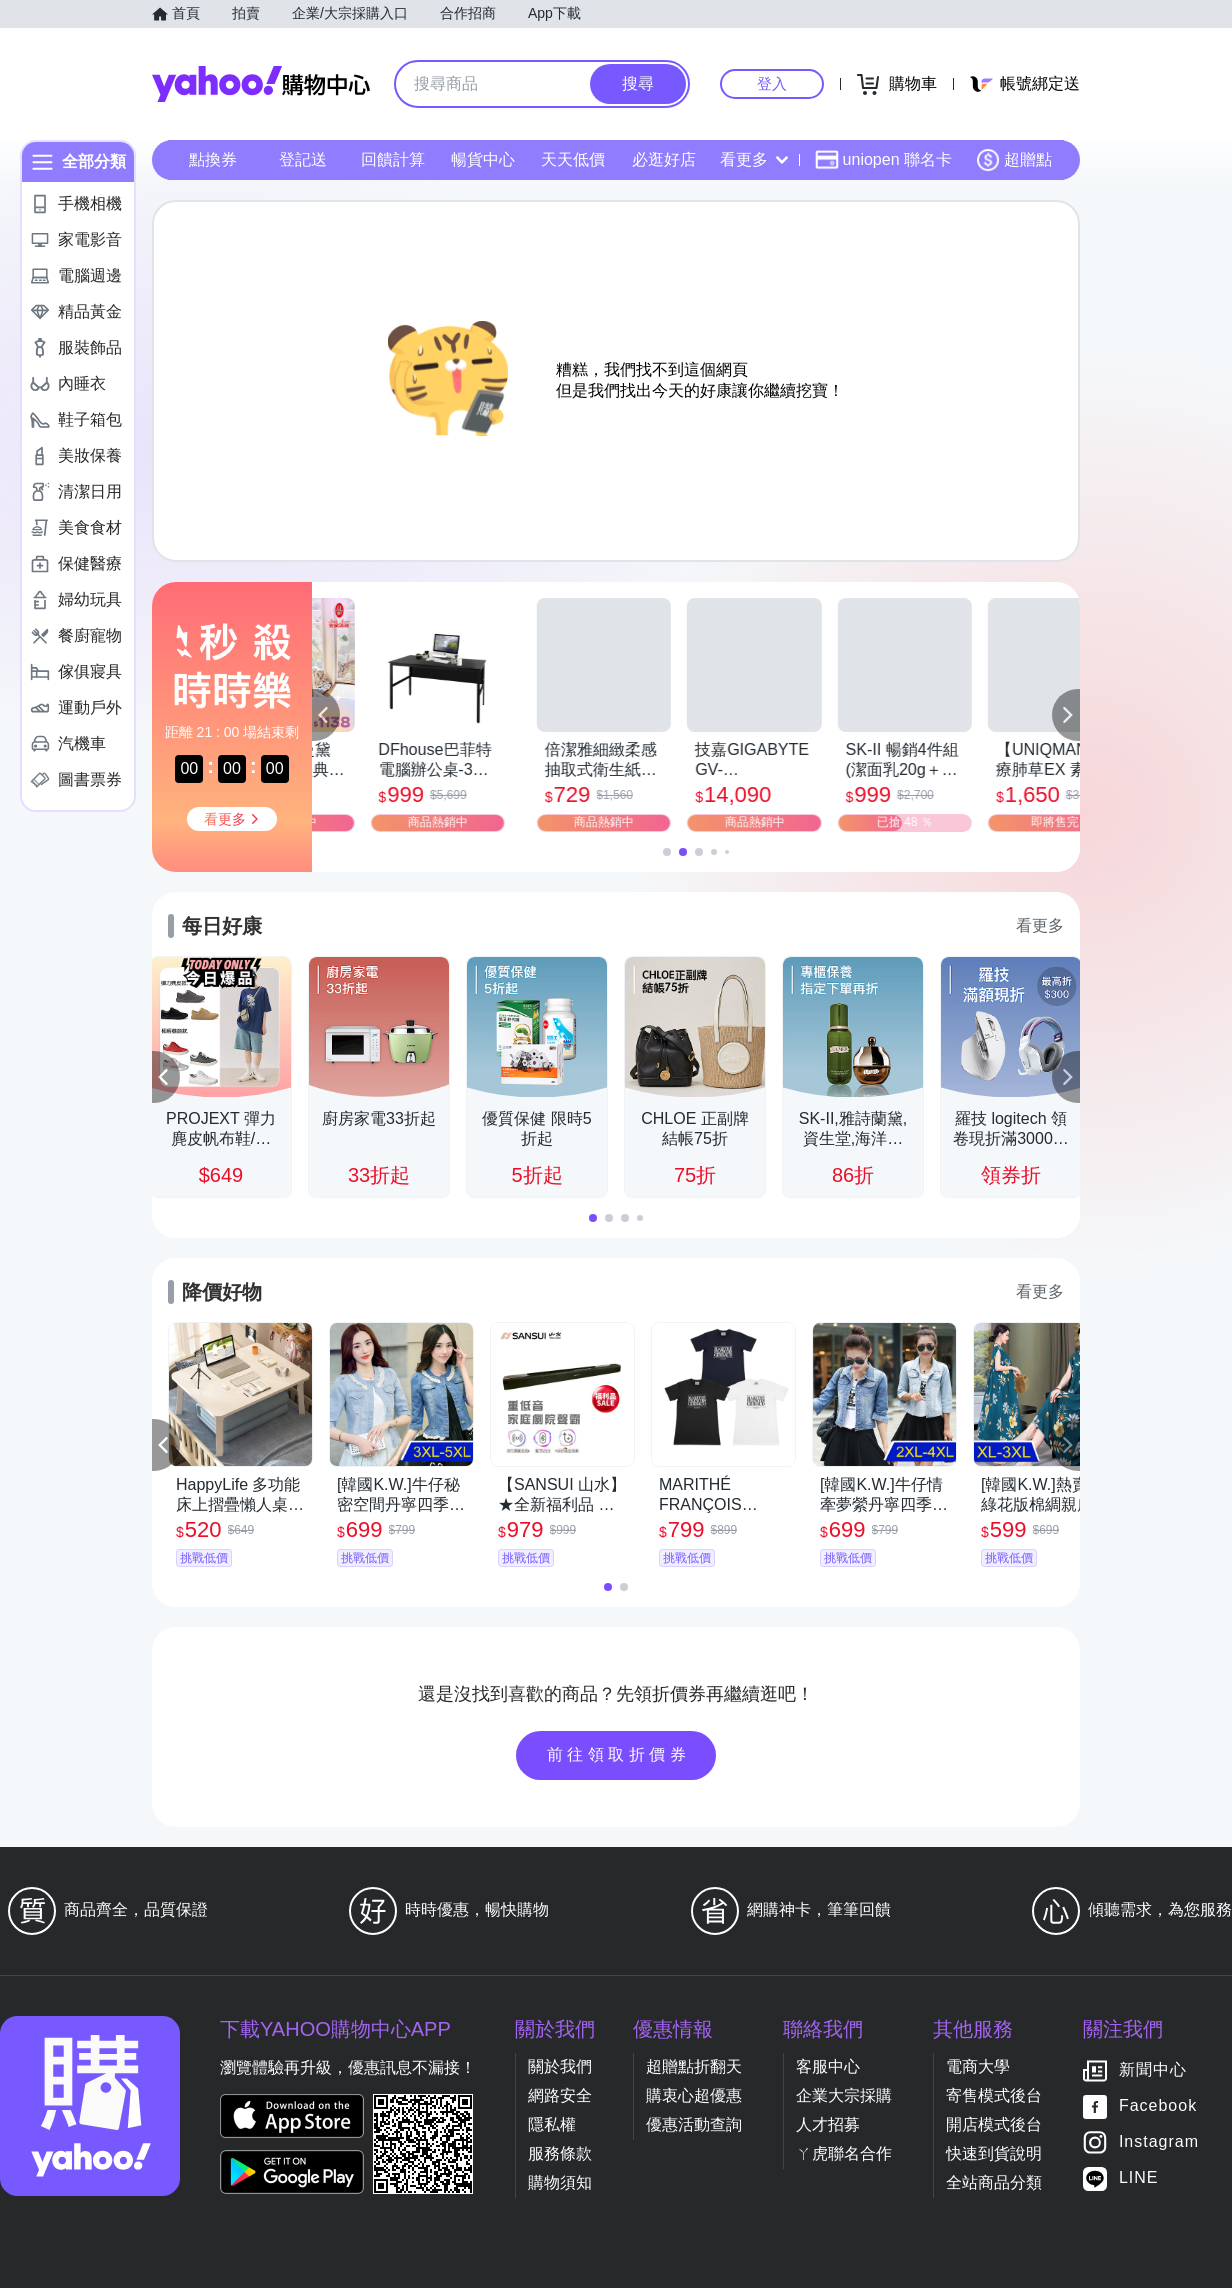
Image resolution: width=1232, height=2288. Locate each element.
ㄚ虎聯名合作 (844, 2153)
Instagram (1159, 2142)
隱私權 (552, 2124)
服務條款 (560, 2153)
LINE (1139, 2178)
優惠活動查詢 (694, 2124)
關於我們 (560, 2066)
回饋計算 (393, 159)
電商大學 (978, 2066)
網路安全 (560, 2095)
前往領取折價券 (619, 1754)
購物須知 (560, 2182)
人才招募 (828, 2124)
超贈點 (1014, 160)
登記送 (303, 159)
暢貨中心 (483, 159)
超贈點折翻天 (694, 2066)
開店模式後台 (994, 2124)
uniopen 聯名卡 (883, 160)
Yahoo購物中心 (261, 84)
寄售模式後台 (994, 2095)
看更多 (754, 159)
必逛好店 (664, 159)
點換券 (213, 159)
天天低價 (573, 159)
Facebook (1158, 2106)
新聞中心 (1153, 2070)
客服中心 (828, 2066)
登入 (772, 83)
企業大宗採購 (844, 2095)
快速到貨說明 (994, 2153)
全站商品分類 (994, 2182)
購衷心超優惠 (694, 2095)
